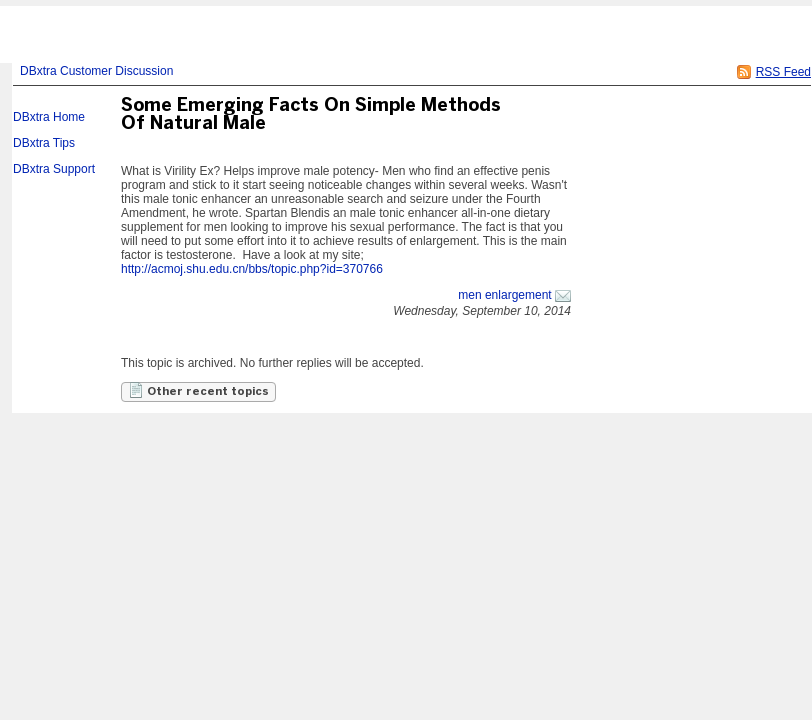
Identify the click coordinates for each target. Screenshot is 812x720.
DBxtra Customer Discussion (96, 71)
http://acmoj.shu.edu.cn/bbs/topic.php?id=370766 (252, 269)
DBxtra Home (49, 117)
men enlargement (504, 295)
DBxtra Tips (44, 143)
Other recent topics (198, 390)
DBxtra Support (54, 169)
